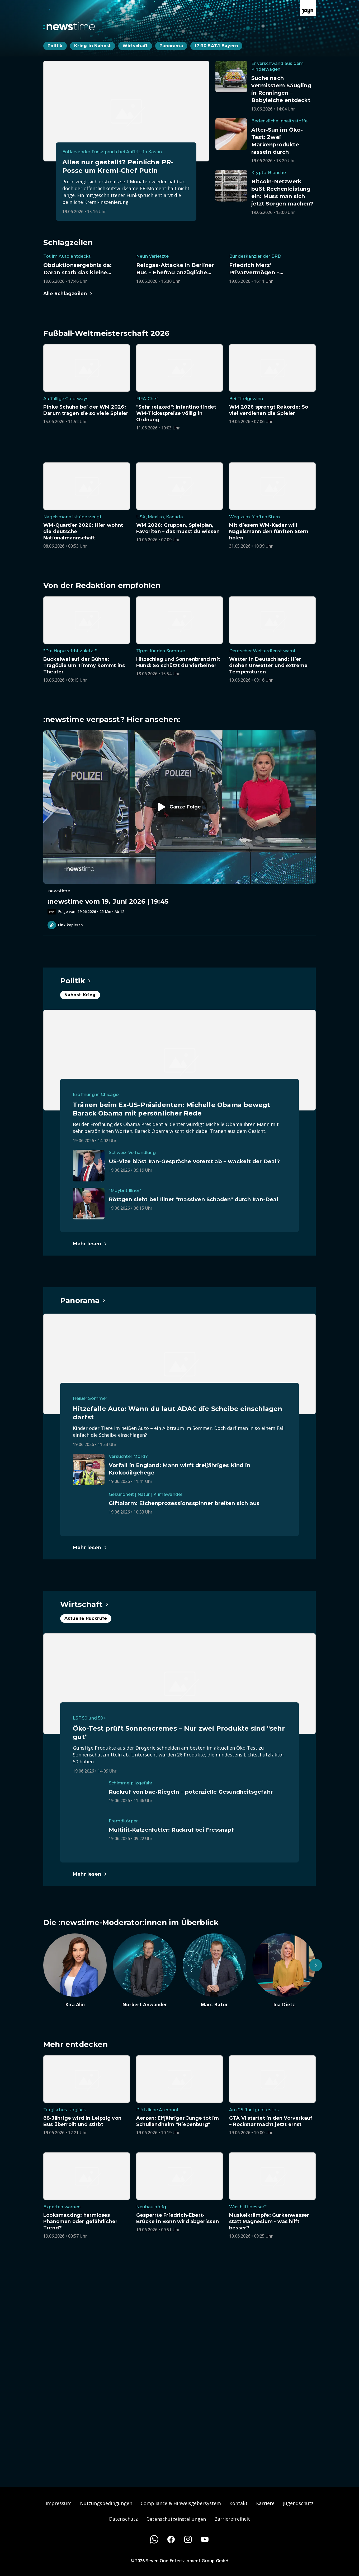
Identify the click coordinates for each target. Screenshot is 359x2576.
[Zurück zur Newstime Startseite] (69, 26)
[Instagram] (188, 2539)
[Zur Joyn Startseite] (308, 8)
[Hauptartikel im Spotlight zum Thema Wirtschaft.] (84, 1604)
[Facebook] (171, 2539)
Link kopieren (65, 925)
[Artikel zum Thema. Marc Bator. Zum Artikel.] (214, 1970)
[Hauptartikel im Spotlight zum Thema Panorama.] (83, 1300)
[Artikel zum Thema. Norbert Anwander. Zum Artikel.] (144, 1970)
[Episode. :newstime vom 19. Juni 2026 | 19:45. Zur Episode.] (179, 822)
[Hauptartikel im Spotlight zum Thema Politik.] (75, 980)
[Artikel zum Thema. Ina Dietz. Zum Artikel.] (284, 1970)
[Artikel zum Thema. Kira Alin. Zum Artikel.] (75, 1970)
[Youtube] (205, 2539)
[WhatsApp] (154, 2539)
